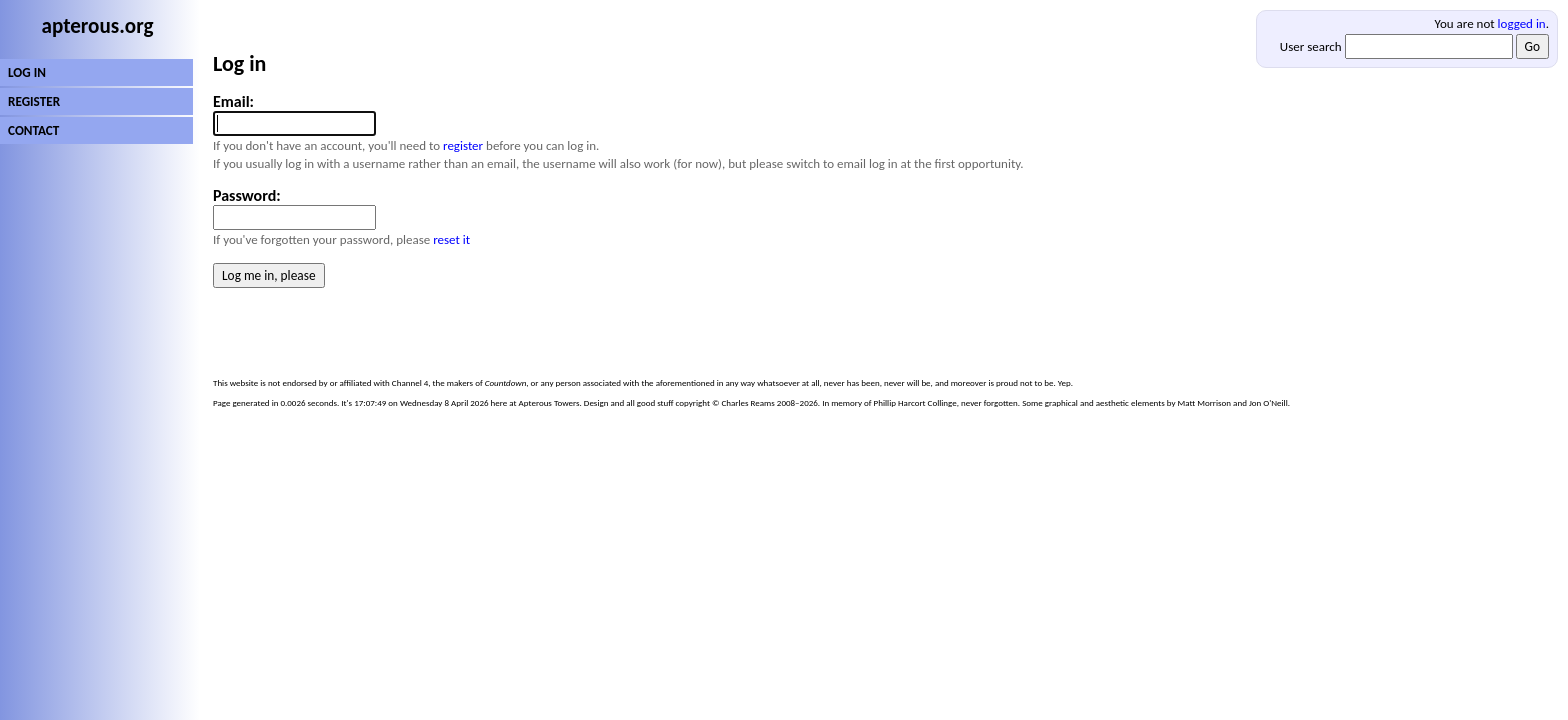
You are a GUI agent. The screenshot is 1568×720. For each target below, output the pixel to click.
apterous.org (98, 26)
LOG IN (27, 72)
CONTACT (33, 130)
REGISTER (34, 101)
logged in (1522, 23)
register (463, 145)
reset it (451, 239)
